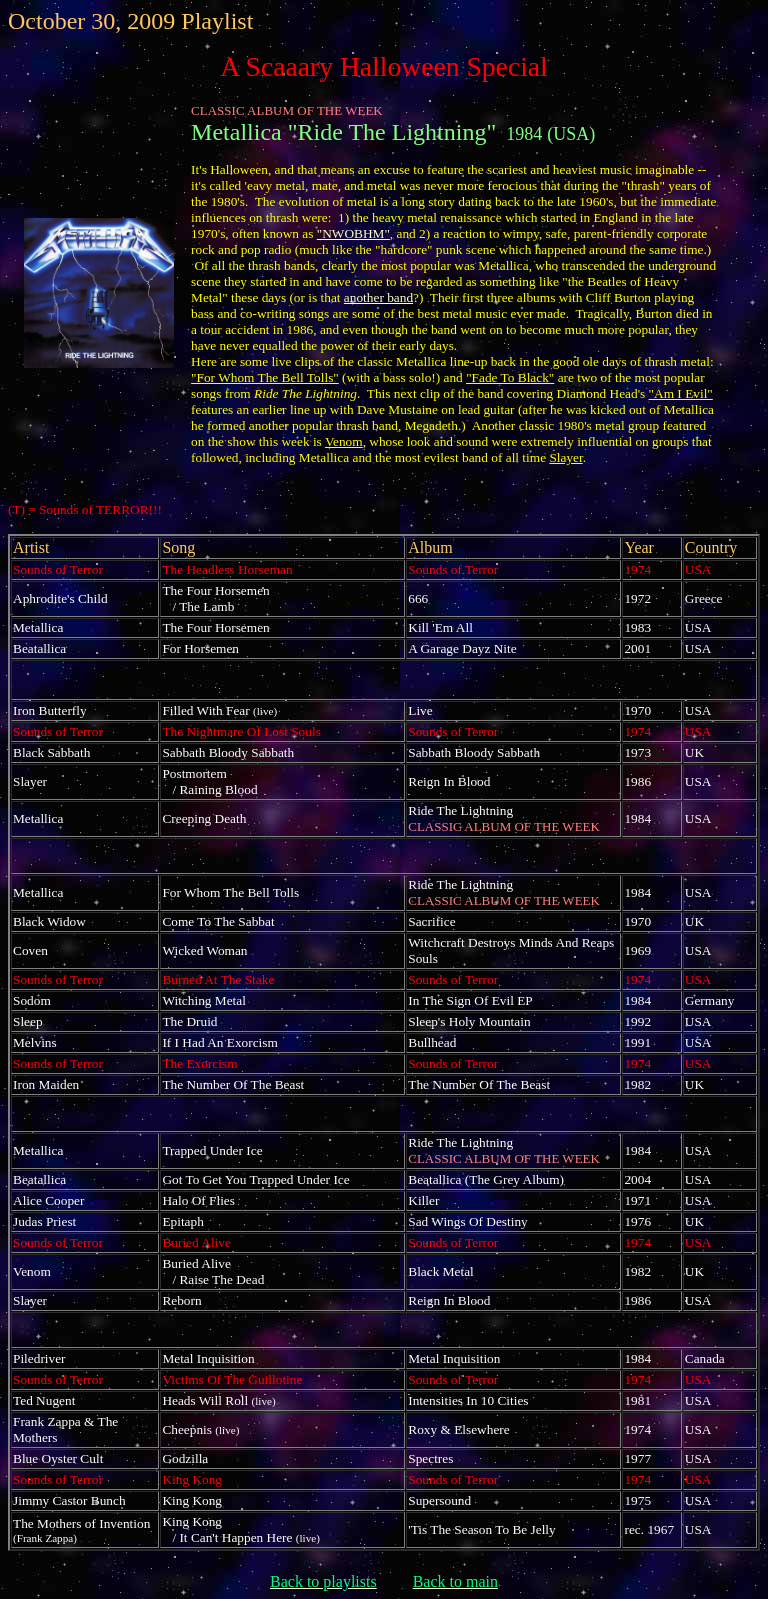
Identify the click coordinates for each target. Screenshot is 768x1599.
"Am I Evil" (681, 393)
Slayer (565, 457)
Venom (344, 441)
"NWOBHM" (353, 233)
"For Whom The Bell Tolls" (265, 377)
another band (378, 297)
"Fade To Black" (510, 377)
